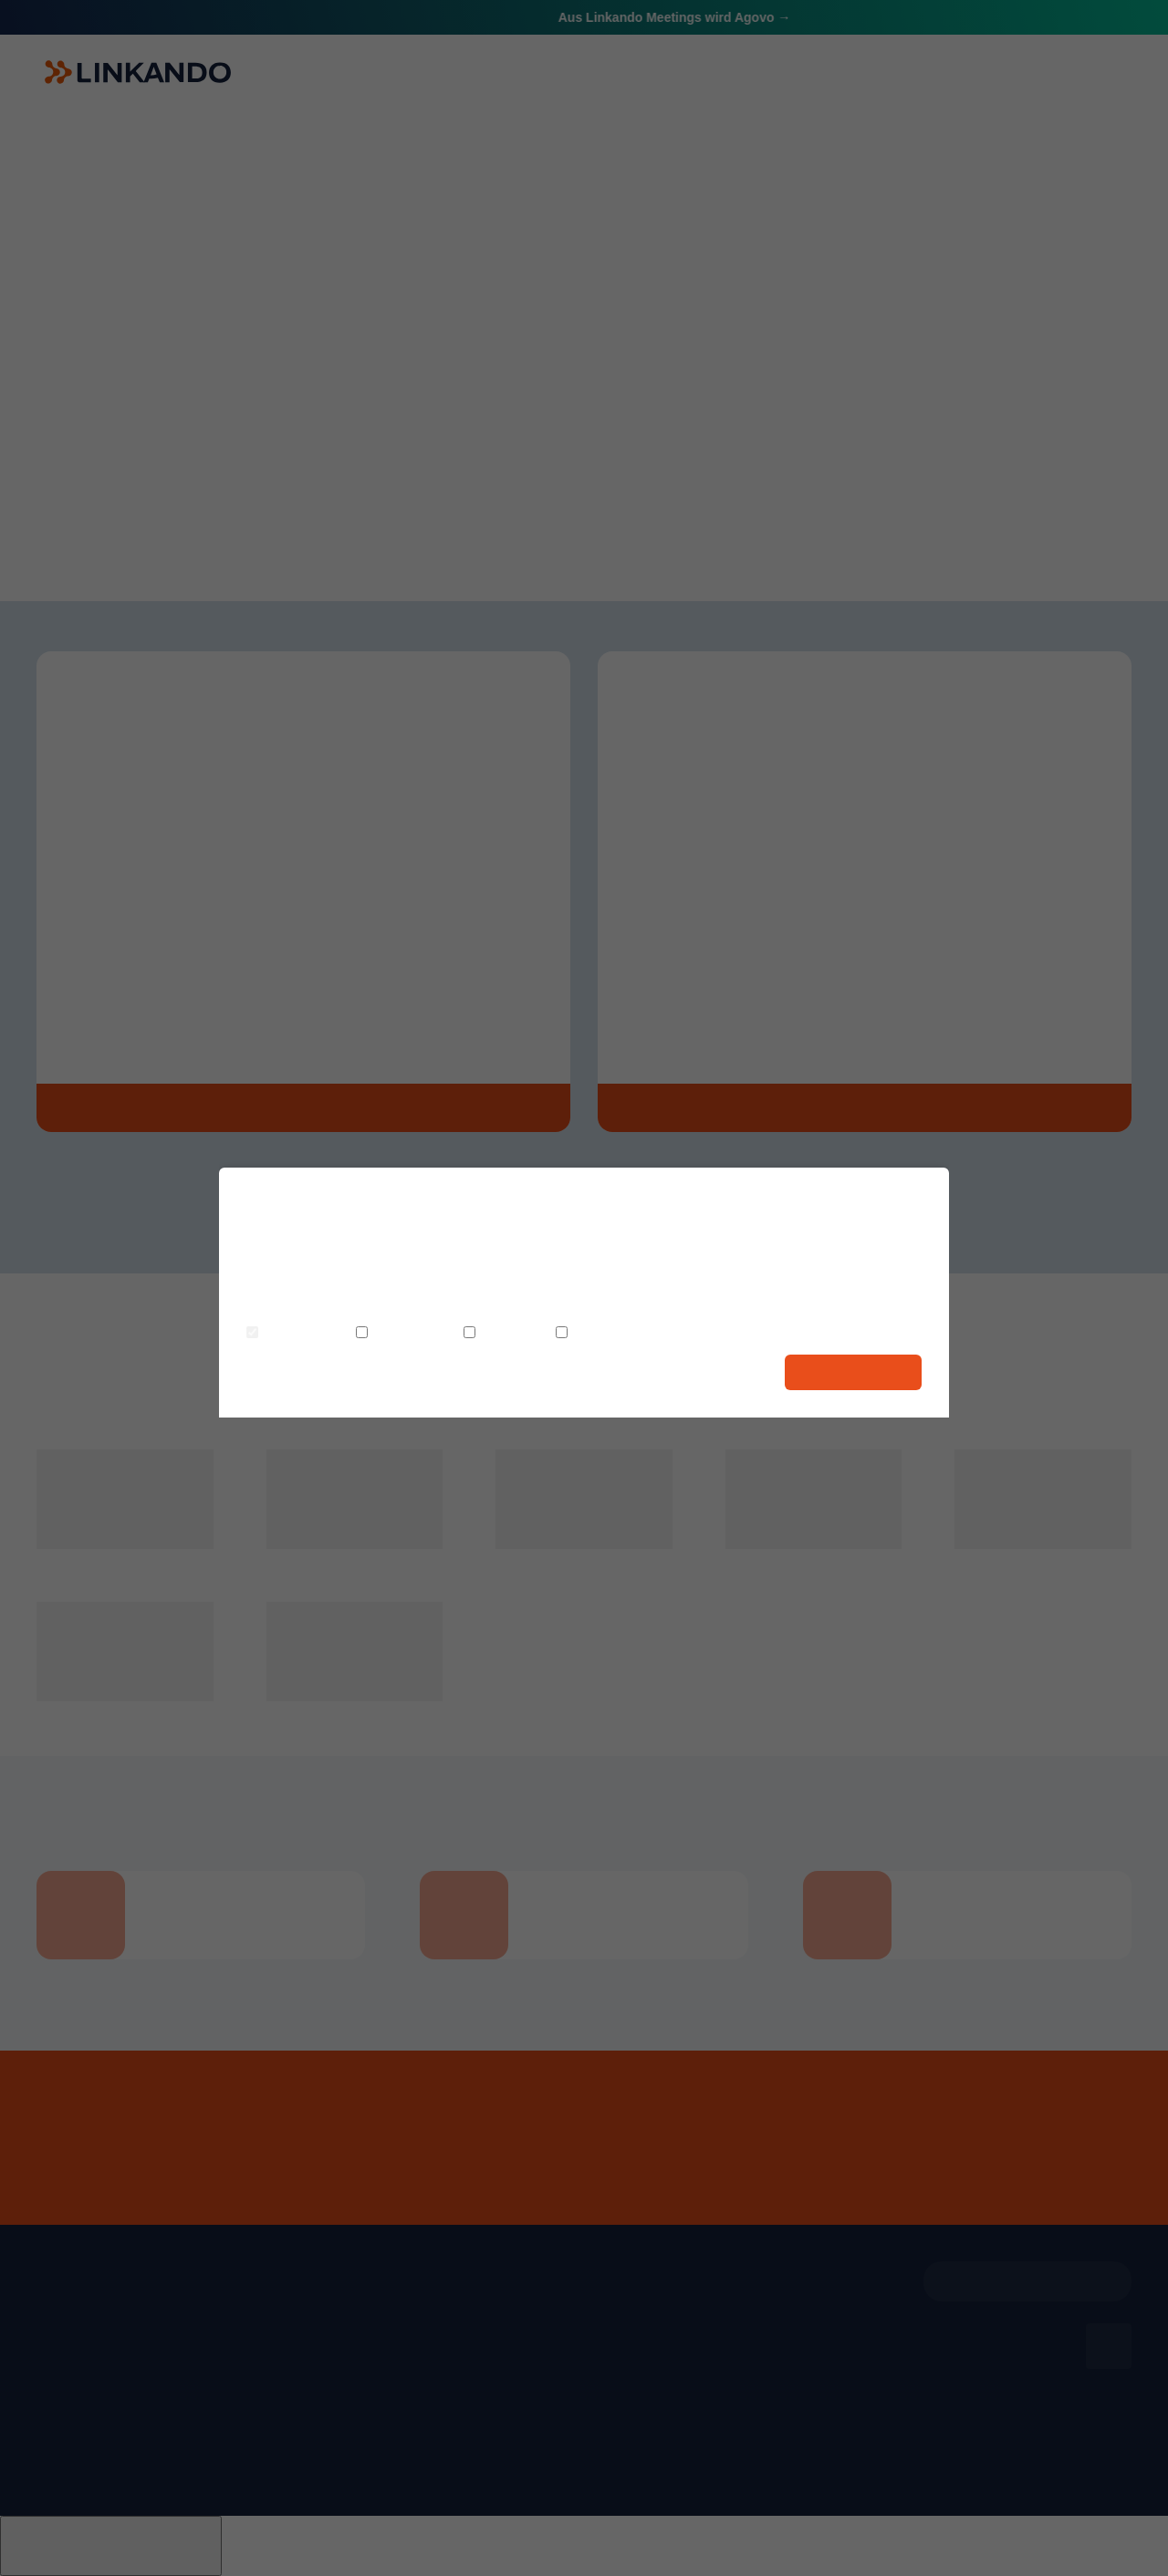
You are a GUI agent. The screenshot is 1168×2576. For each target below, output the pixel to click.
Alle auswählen (853, 1372)
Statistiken (399, 1334)
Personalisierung (619, 1334)
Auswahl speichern (705, 1372)
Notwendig (290, 1334)
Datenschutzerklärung (610, 1306)
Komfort (498, 1334)
